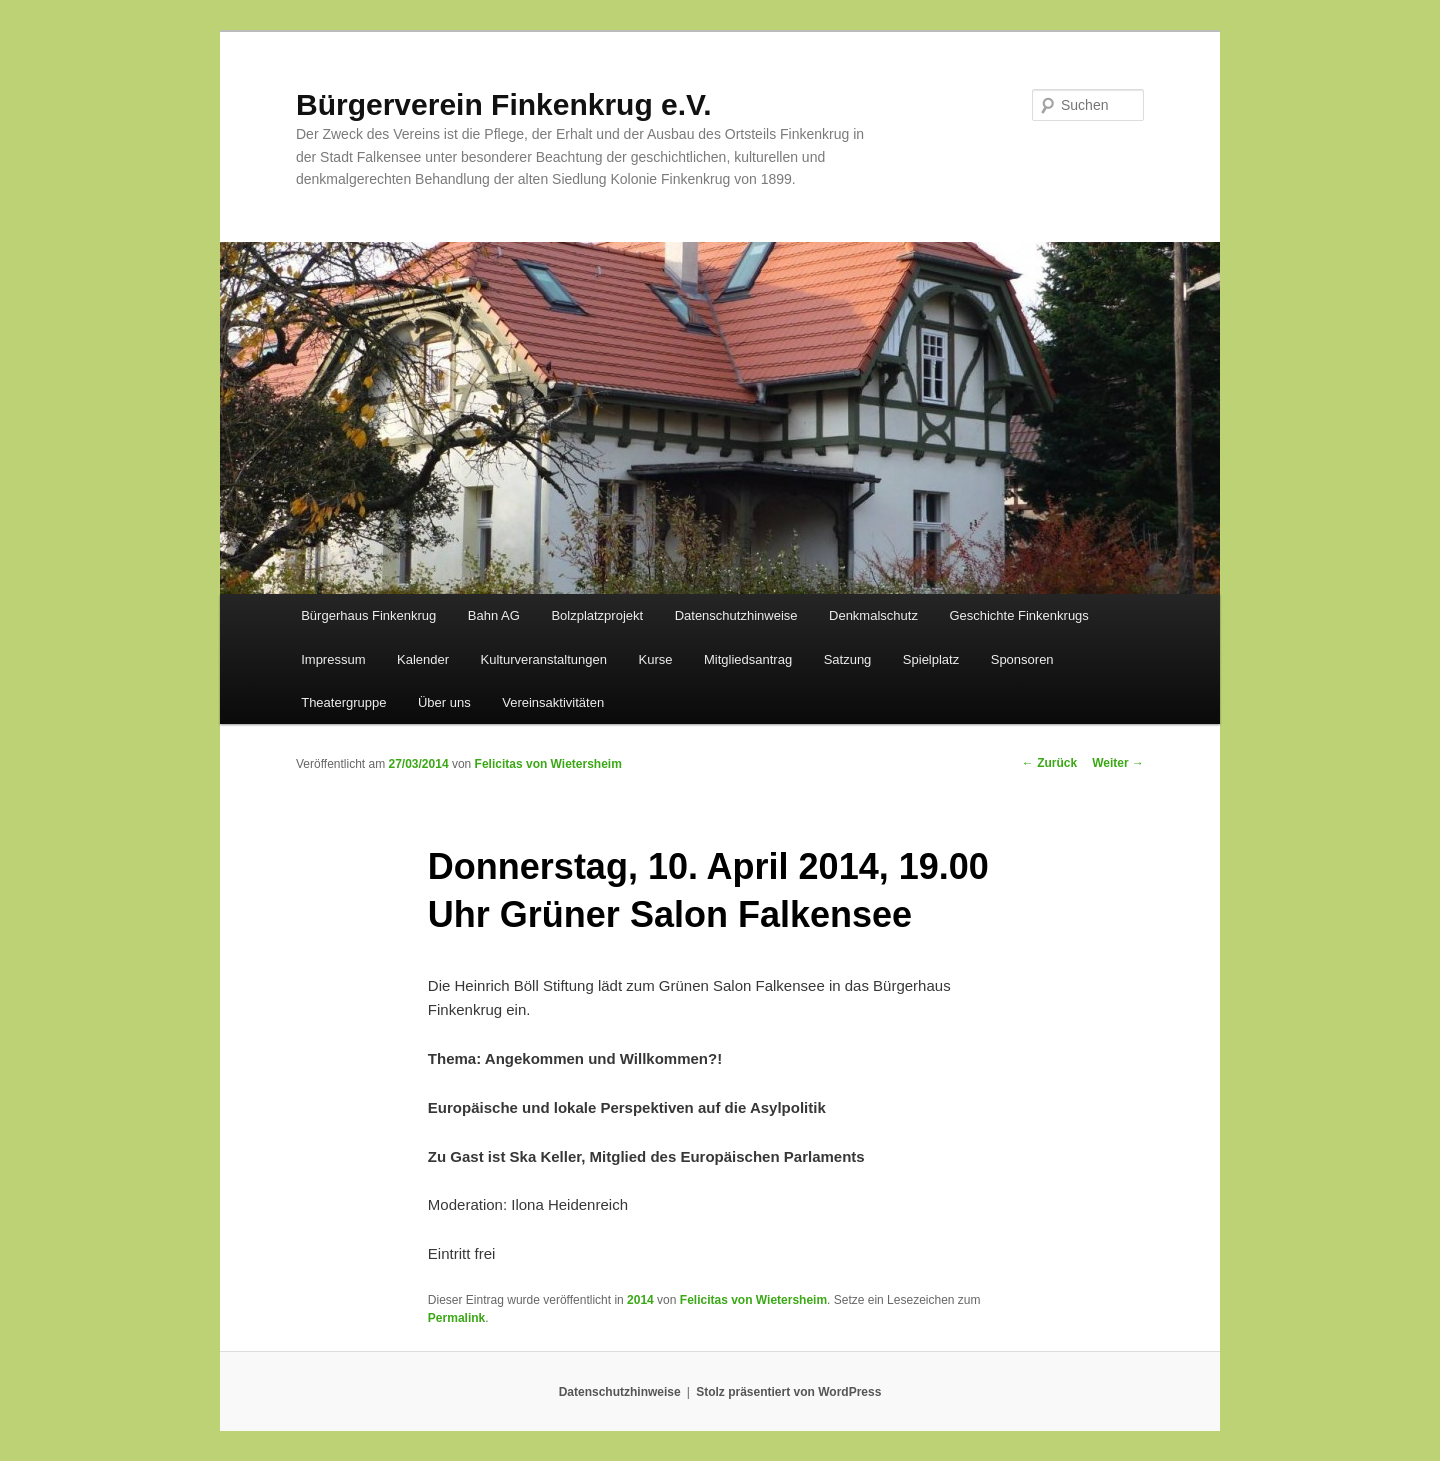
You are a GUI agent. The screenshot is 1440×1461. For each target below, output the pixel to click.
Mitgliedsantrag (748, 659)
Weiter (1118, 763)
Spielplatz (931, 659)
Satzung (848, 659)
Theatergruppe (343, 702)
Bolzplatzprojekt (597, 615)
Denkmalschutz (873, 615)
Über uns (444, 702)
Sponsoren (1022, 659)
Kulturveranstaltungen (544, 659)
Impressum (333, 659)
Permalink (456, 1318)
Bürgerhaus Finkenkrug (368, 615)
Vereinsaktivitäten (553, 702)
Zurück (1049, 763)
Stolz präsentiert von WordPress (788, 1392)
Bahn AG (494, 615)
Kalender (423, 659)
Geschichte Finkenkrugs (1018, 615)
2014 (640, 1300)
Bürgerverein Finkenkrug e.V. (504, 104)
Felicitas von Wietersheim (548, 764)
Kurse (656, 659)
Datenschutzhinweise (736, 615)
